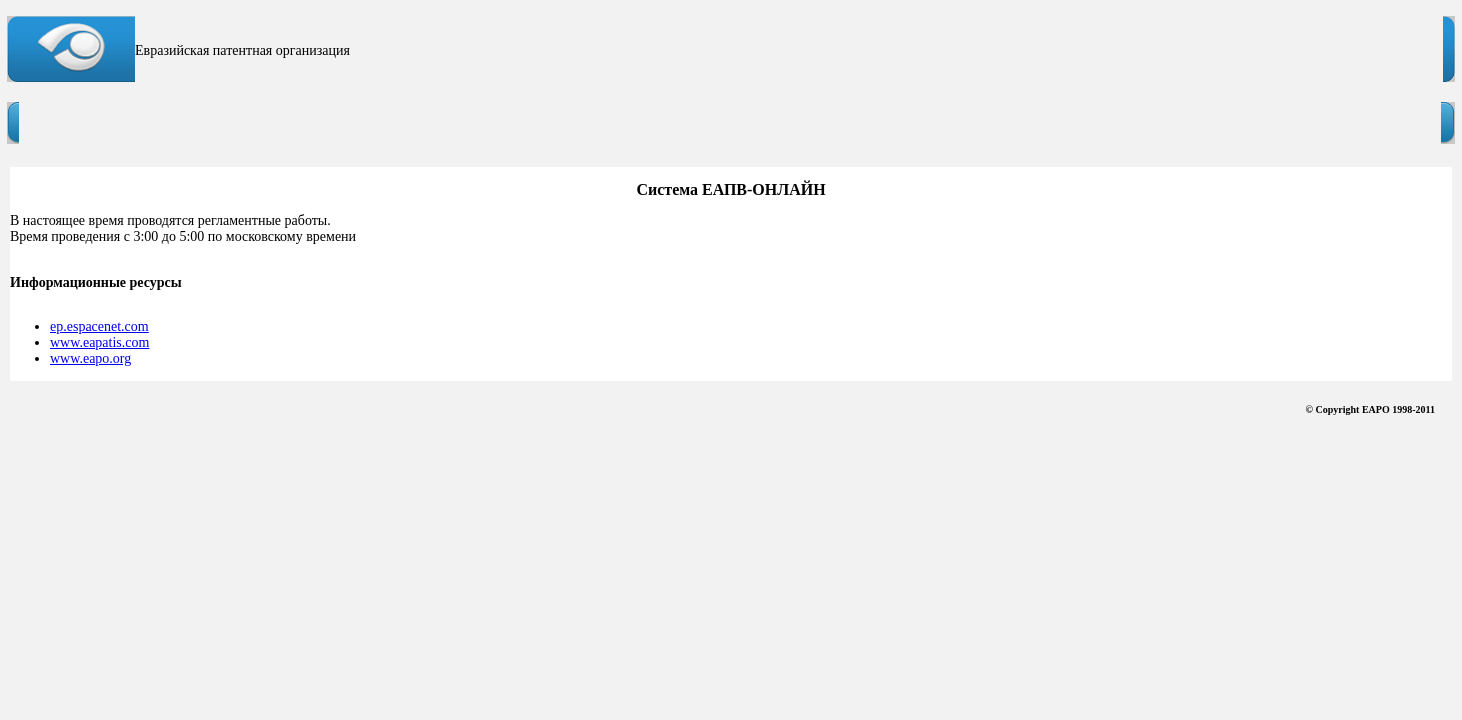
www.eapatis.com (99, 342)
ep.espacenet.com (99, 326)
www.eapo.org (90, 358)
